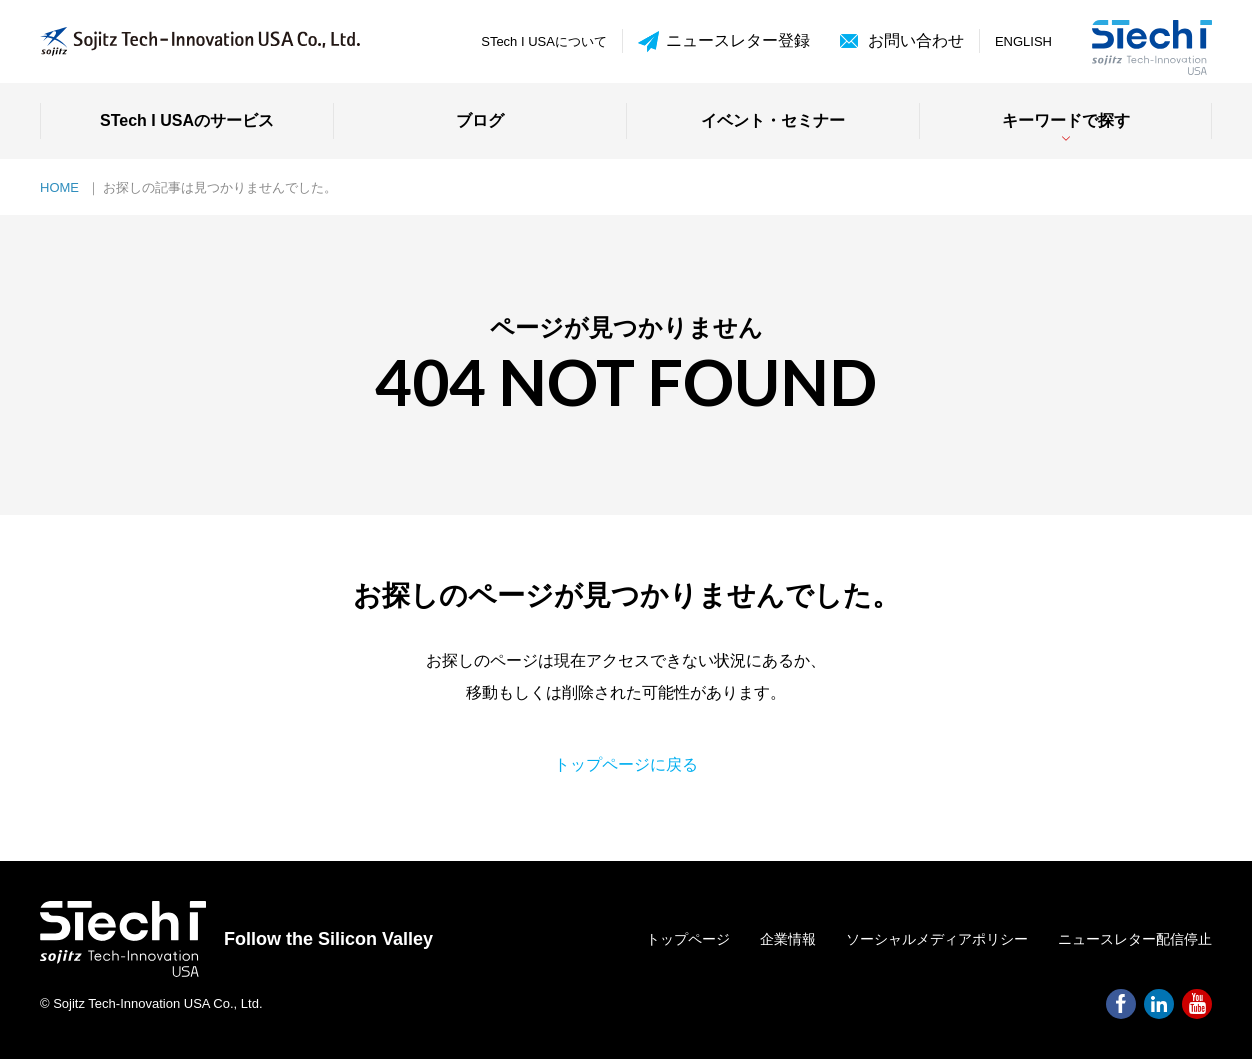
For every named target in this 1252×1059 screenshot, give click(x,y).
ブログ (480, 120)
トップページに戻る (626, 764)
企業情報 (788, 939)
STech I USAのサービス (187, 120)
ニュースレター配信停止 (1135, 939)
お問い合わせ (916, 40)
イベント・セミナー (773, 120)
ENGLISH (1023, 41)
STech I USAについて (544, 41)
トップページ (688, 939)
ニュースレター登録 (724, 41)
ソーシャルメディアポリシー (937, 939)
